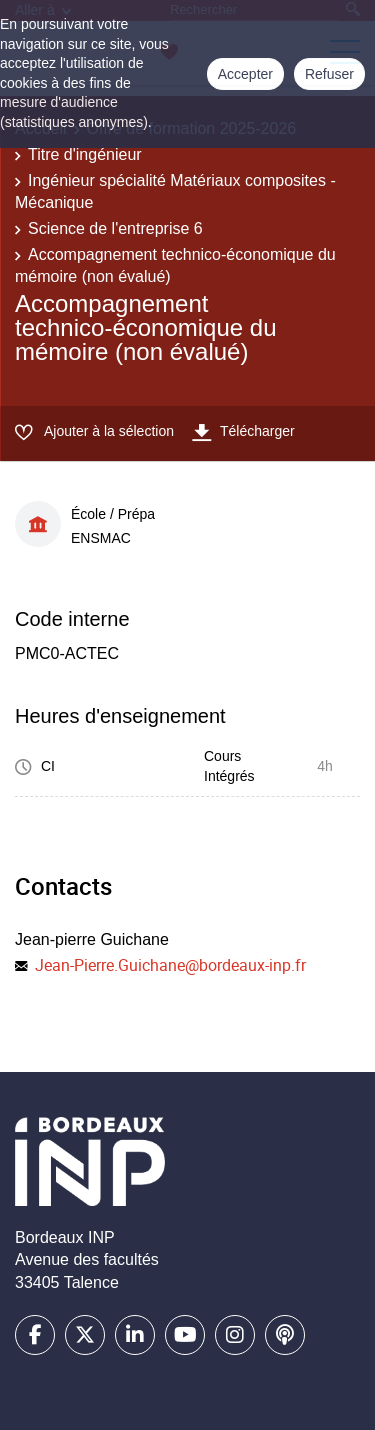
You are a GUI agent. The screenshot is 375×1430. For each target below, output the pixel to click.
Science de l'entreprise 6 (115, 228)
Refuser (329, 74)
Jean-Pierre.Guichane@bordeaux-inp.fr (170, 965)
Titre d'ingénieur (85, 154)
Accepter (245, 74)
